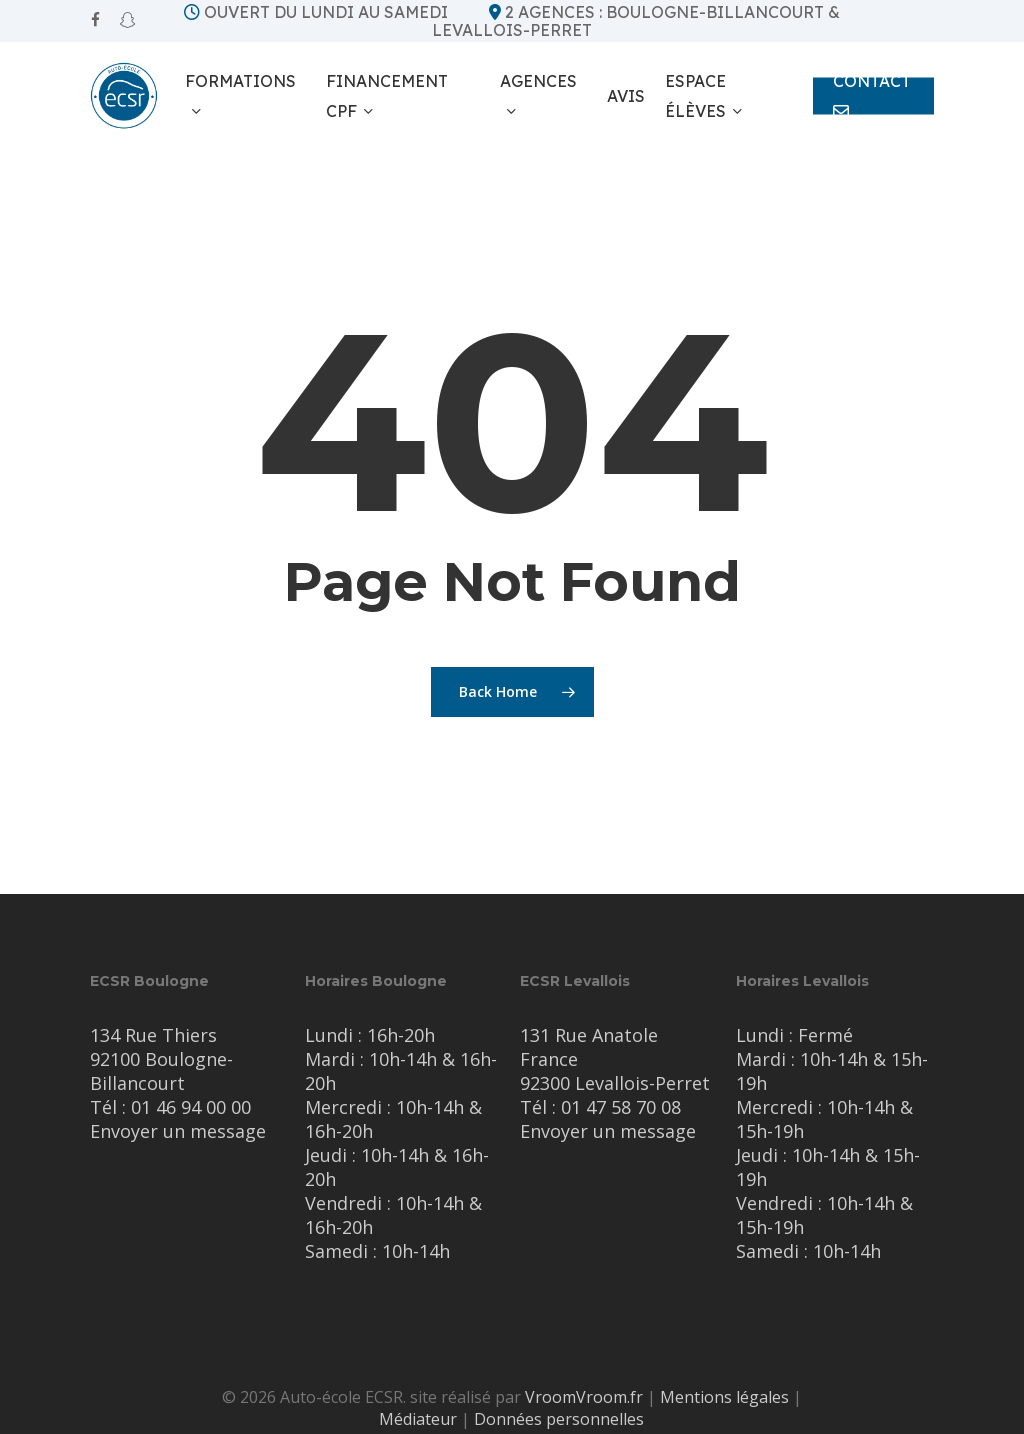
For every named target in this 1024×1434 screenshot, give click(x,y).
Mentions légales (724, 1397)
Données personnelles (559, 1419)
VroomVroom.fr (584, 1397)
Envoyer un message (178, 1131)
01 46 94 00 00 (191, 1107)
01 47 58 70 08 (621, 1107)
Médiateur (418, 1419)
